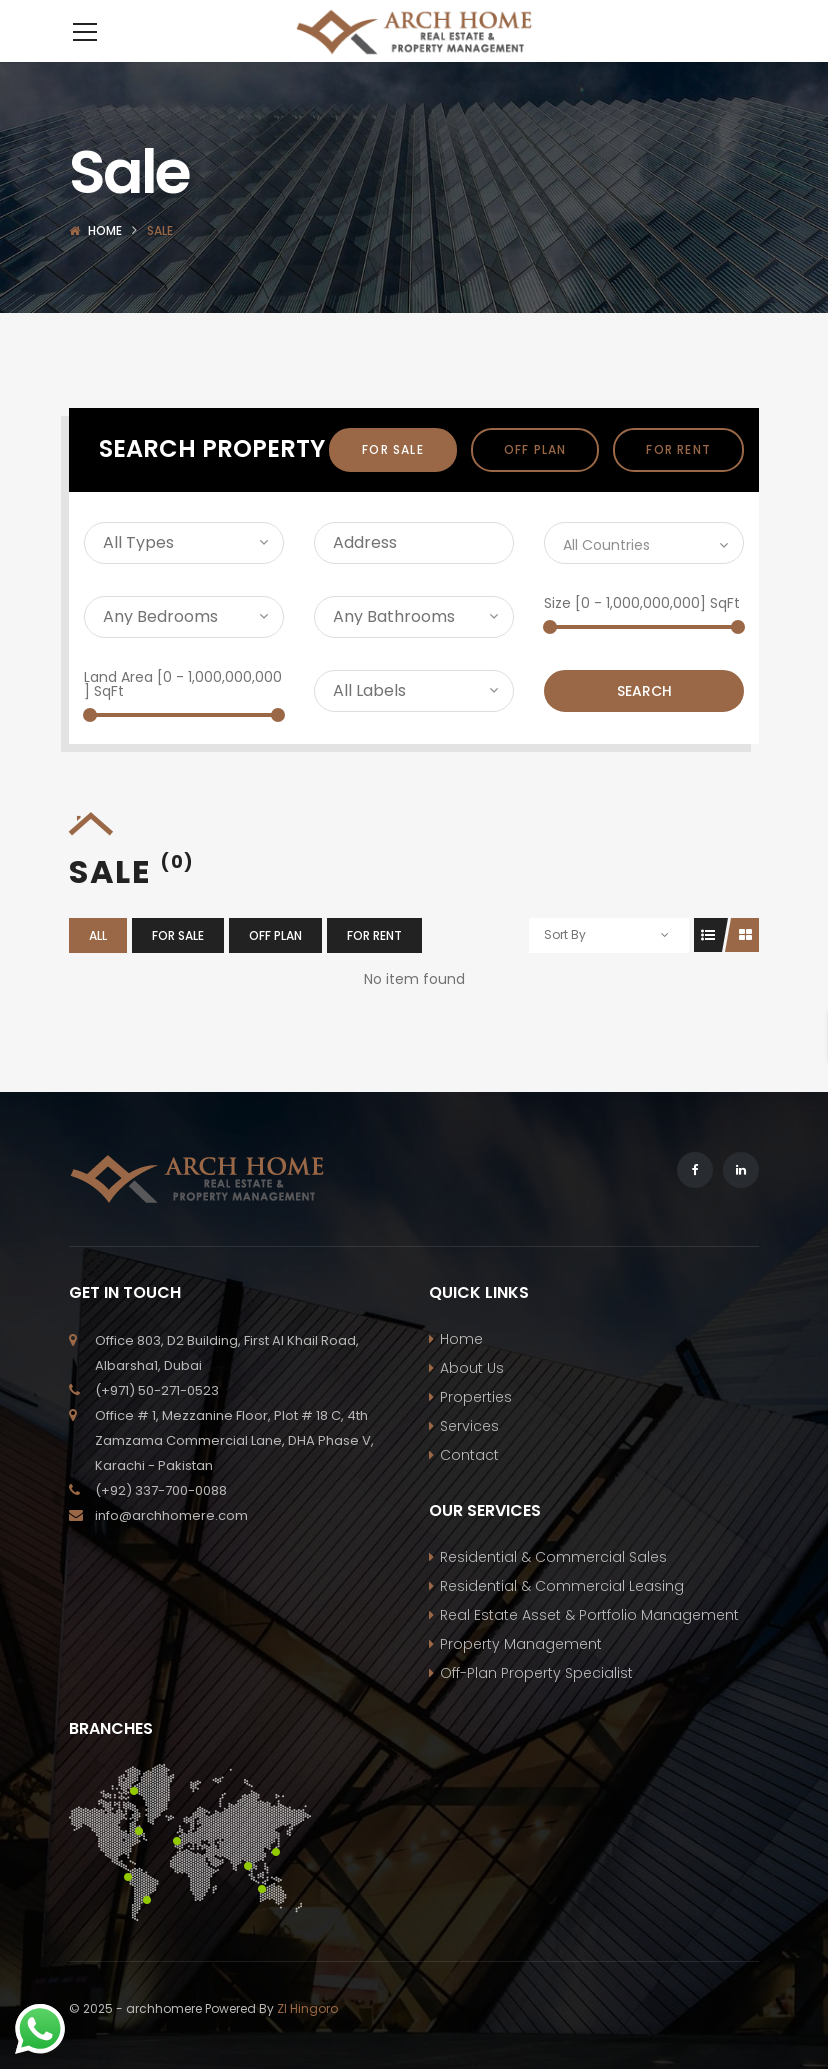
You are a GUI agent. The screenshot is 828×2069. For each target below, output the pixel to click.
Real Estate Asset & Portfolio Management (589, 1645)
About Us (472, 1398)
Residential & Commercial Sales (553, 1587)
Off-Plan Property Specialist (536, 1703)
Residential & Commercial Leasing (562, 1616)
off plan (535, 479)
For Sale (393, 479)
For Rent (678, 479)
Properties (476, 1427)
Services (469, 1456)
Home (105, 260)
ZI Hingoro (307, 2038)
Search (644, 721)
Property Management (521, 1674)
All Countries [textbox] (606, 575)
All (98, 965)
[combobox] (644, 573)
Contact (469, 1485)
